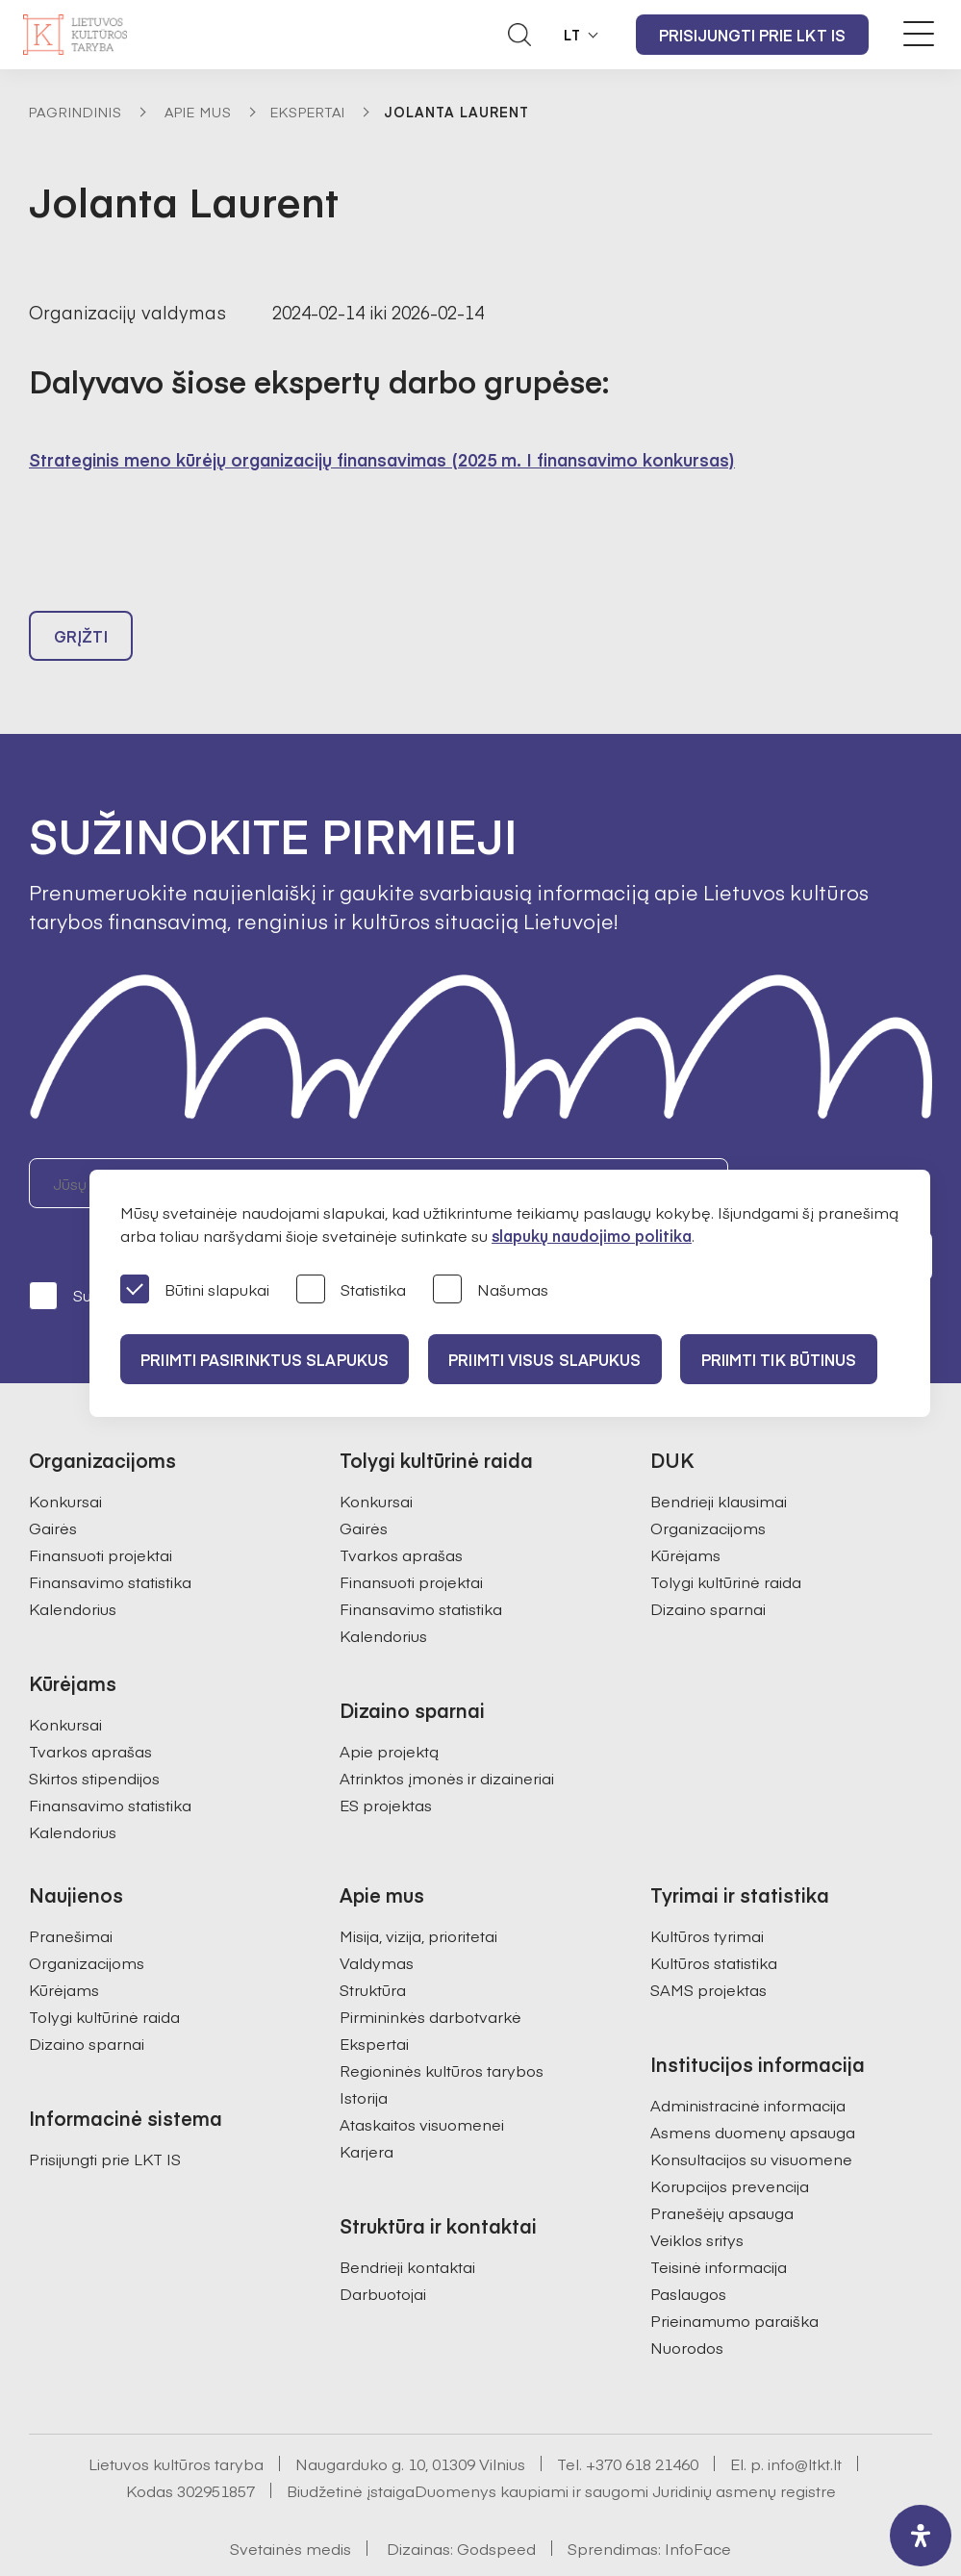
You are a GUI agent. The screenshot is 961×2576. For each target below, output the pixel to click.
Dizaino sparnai (708, 1565)
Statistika (351, 1290)
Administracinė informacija (748, 2061)
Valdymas (377, 1919)
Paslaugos (688, 2249)
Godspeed (496, 2504)
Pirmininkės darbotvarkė (430, 1972)
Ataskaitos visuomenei (422, 2080)
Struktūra (373, 1946)
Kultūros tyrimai (707, 1892)
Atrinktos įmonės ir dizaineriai (447, 1734)
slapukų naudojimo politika (592, 1235)
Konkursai (65, 1457)
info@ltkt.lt (805, 2420)
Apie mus (198, 111)
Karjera (366, 2107)
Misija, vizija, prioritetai (418, 1892)
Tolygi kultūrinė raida (725, 1538)
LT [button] (572, 34)
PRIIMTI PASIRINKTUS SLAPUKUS (267, 1359)
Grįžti (81, 644)
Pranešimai (71, 1892)
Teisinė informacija (718, 2223)
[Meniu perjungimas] (918, 33)
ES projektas (386, 1761)
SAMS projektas (708, 1946)
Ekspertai (307, 111)
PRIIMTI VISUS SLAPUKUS (555, 1359)
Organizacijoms (708, 1484)
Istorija (364, 2053)
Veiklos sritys (697, 2196)
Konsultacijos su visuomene (751, 2115)
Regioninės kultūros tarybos (442, 2026)
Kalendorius (72, 1565)
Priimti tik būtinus (796, 1359)
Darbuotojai (383, 2249)
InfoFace (698, 2504)
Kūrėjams (685, 1511)
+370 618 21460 (642, 2420)
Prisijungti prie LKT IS (752, 34)
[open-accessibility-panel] (920, 2535)
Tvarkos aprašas (90, 1707)
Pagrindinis (75, 111)
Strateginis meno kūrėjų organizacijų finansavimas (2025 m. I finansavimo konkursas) (382, 459)
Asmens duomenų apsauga (752, 2088)
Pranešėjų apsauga (722, 2169)
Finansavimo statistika (110, 1538)
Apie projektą (389, 1707)
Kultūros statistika (713, 1919)
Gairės (53, 1484)
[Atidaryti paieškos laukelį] (519, 34)
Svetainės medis (290, 2504)
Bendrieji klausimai (718, 1457)
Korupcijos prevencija (729, 2142)
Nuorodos (686, 2303)
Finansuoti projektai (100, 1511)
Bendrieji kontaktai (407, 2223)
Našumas (490, 1290)
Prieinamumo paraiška (734, 2276)
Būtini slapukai (194, 1290)
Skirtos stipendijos (94, 1734)
